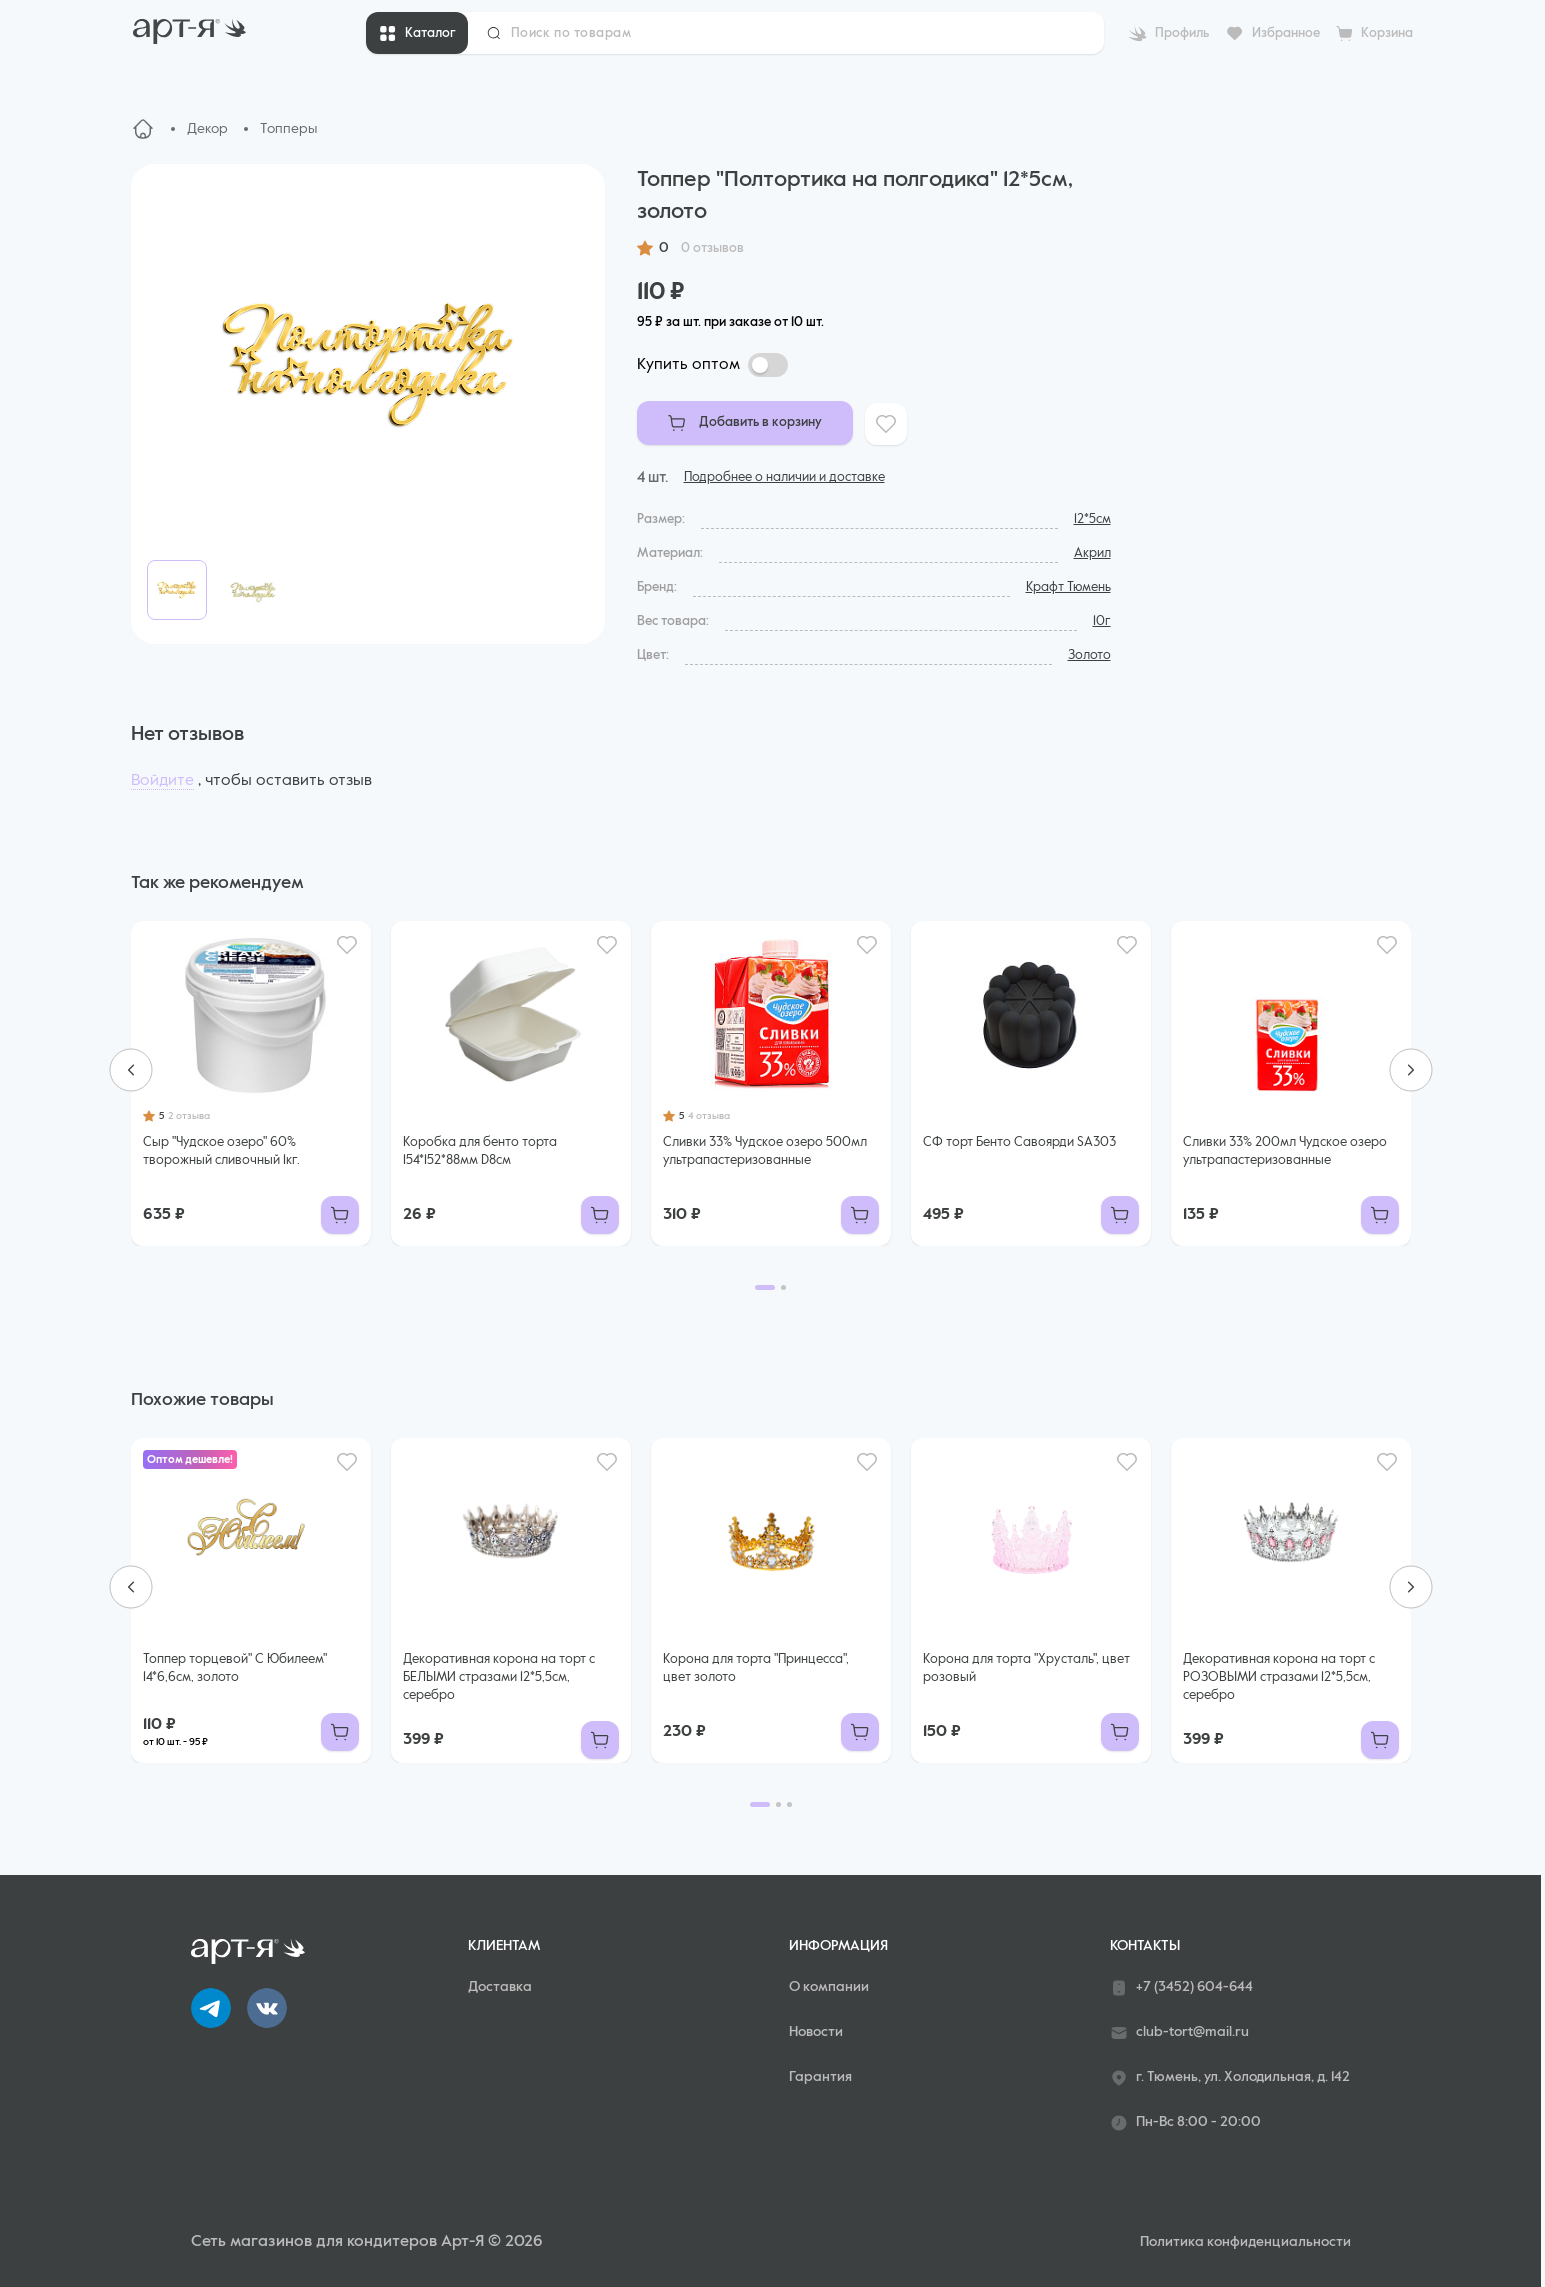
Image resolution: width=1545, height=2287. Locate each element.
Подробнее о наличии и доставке (784, 477)
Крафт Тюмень (1068, 587)
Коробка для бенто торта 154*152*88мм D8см (480, 1151)
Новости (816, 2032)
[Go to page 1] (765, 1287)
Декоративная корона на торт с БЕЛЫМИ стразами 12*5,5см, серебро (499, 1677)
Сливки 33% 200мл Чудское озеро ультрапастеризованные (1285, 1151)
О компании (829, 1987)
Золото (1089, 655)
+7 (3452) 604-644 (1181, 1988)
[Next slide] (1411, 1070)
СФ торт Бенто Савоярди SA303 (1019, 1142)
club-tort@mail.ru (1179, 2033)
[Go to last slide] (131, 1070)
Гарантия (820, 2077)
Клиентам (504, 1946)
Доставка (500, 1987)
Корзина (1387, 33)
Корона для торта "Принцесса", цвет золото (756, 1668)
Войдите (162, 781)
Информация (838, 1946)
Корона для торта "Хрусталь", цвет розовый (1026, 1668)
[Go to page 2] (783, 1287)
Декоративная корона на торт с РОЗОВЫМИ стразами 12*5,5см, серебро (1279, 1677)
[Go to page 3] (789, 1804)
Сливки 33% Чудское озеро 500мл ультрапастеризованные (765, 1151)
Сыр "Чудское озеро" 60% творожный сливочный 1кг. (221, 1151)
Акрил (1092, 553)
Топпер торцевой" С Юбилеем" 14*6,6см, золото (235, 1668)
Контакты (1145, 1946)
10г (1102, 621)
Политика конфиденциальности (1245, 2242)
